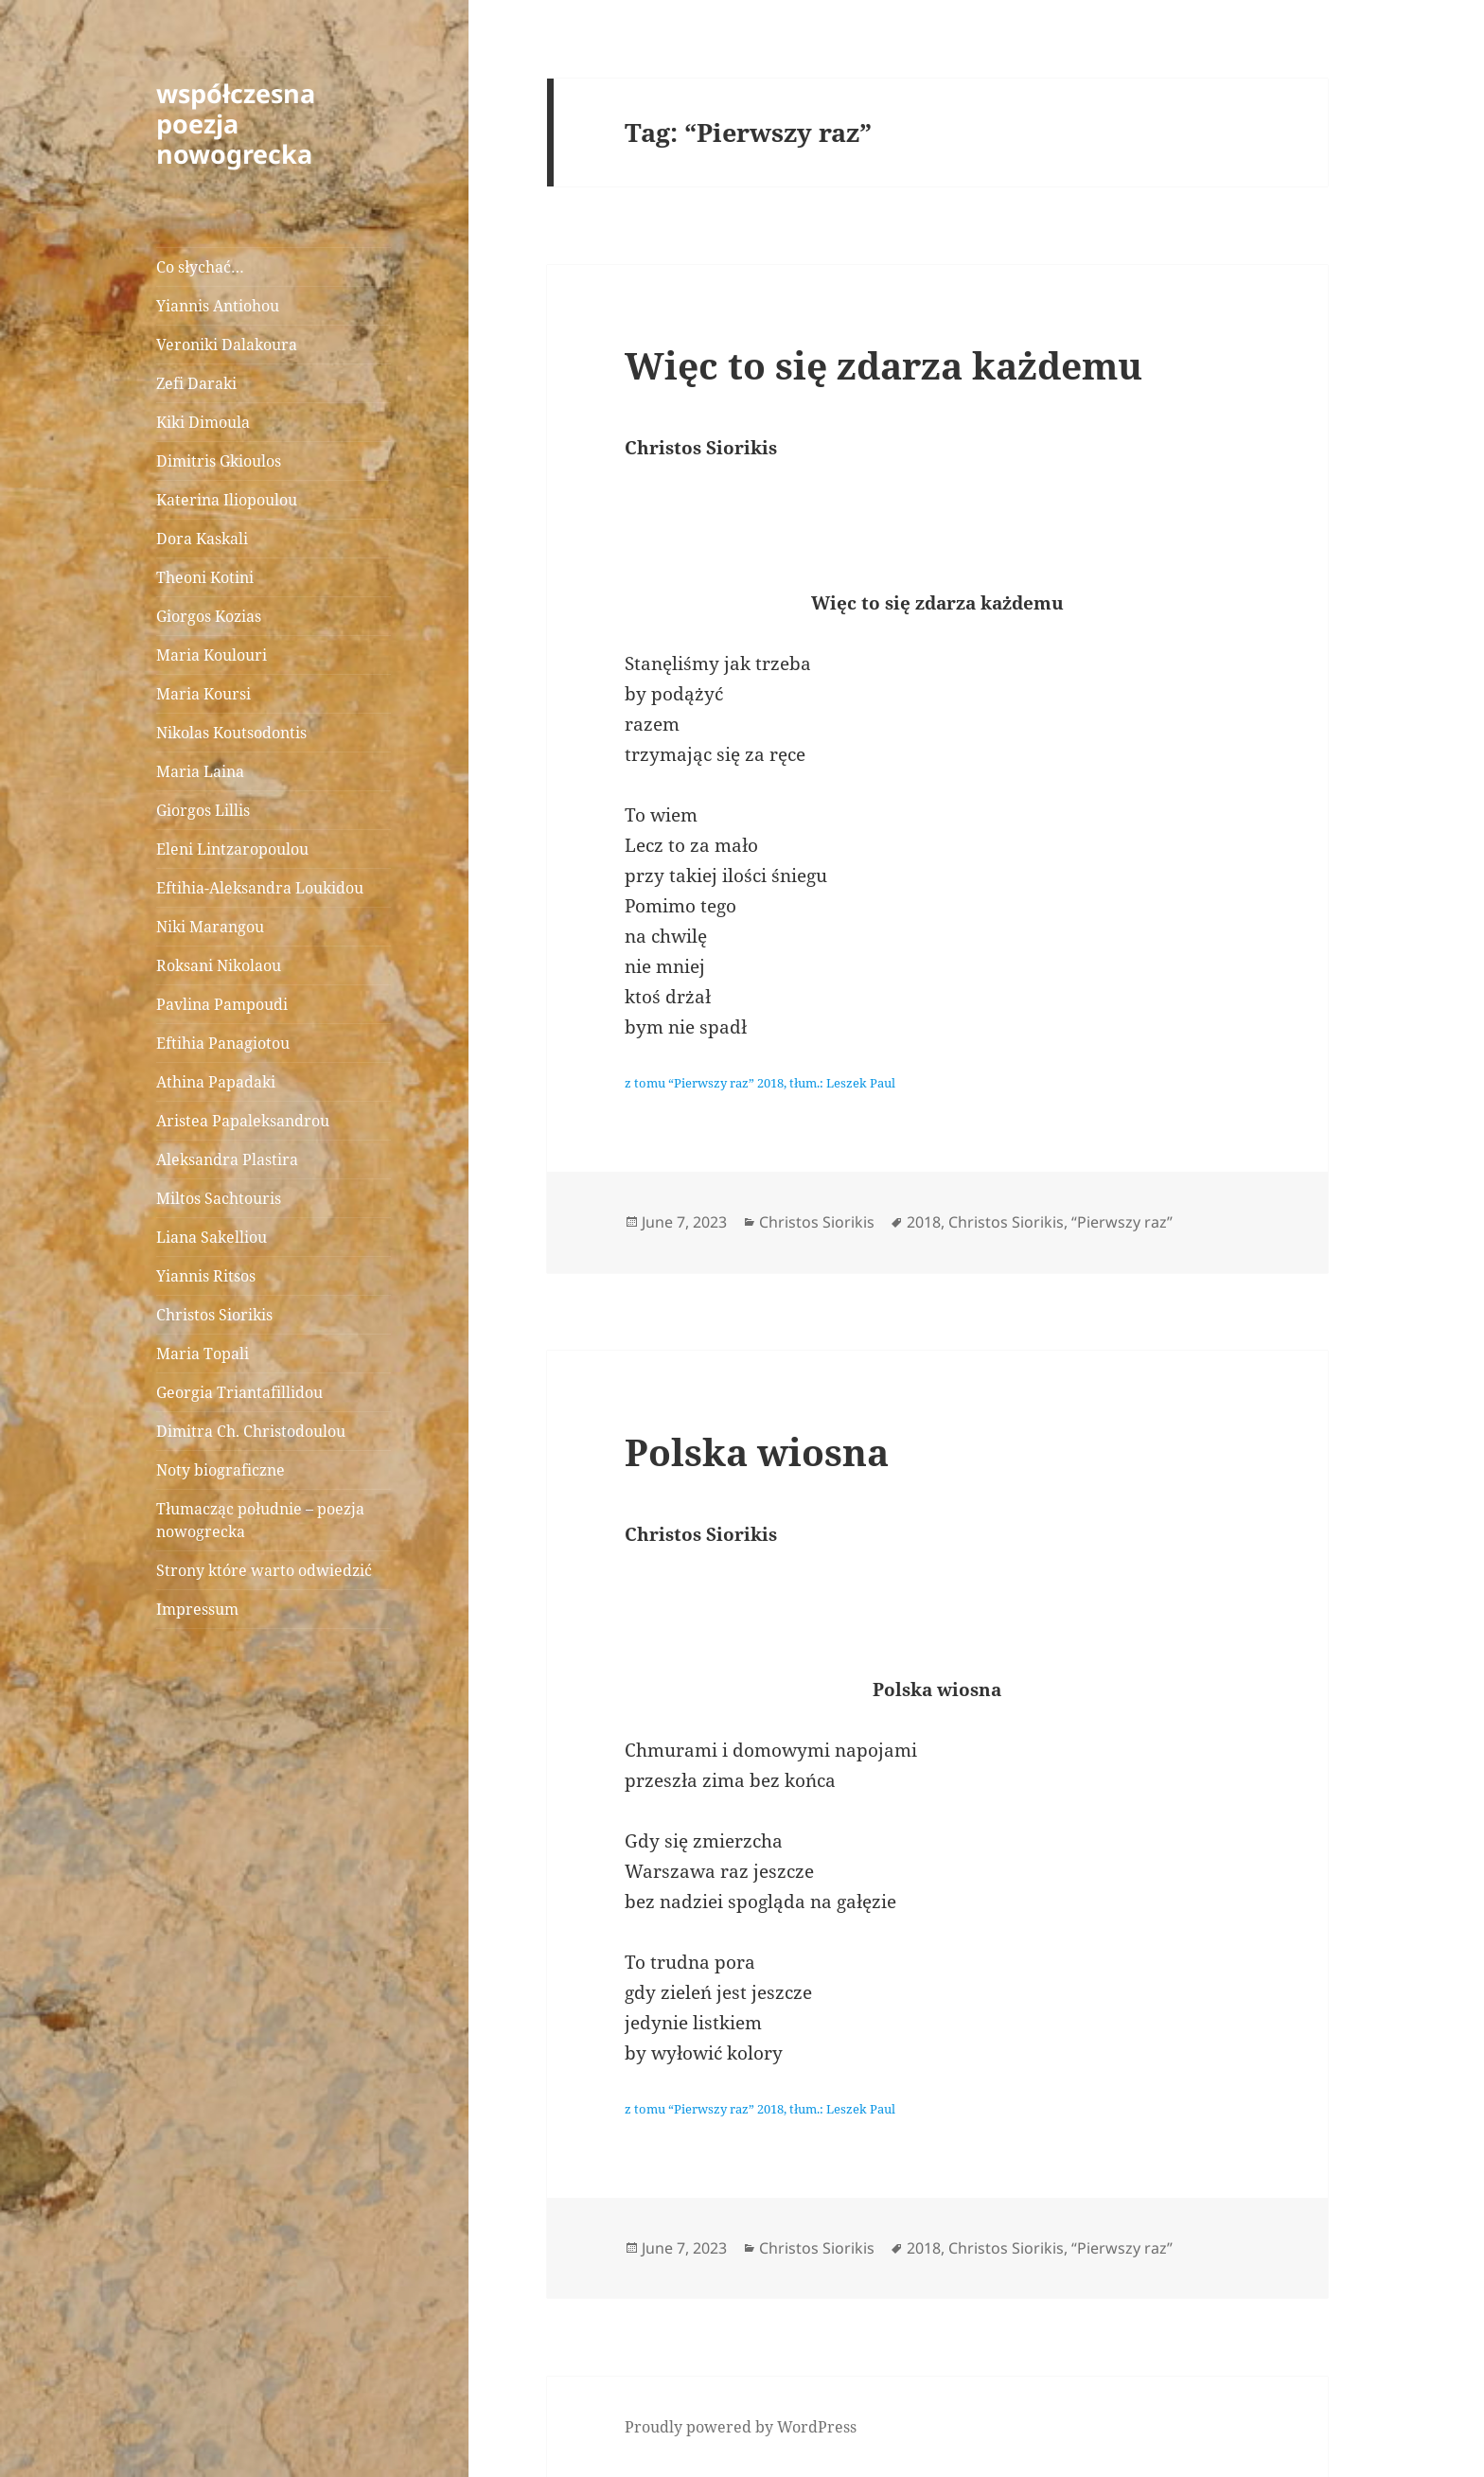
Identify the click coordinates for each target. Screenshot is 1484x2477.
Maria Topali (202, 1353)
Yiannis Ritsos (206, 1275)
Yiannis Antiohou (217, 305)
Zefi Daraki (196, 383)
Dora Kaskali (202, 538)
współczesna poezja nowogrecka (235, 123)
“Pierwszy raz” (1122, 1222)
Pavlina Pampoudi (222, 1004)
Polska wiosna (757, 1451)
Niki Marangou (210, 926)
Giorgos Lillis (203, 810)
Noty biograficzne (220, 1470)
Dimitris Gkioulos (218, 461)
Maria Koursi (203, 693)
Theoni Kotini (205, 577)
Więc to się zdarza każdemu (883, 365)
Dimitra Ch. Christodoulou (250, 1431)
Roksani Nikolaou (218, 965)
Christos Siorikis (214, 1314)
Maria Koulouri (211, 655)
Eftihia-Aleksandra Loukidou (261, 887)
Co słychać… (200, 267)
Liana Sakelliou (211, 1237)
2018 (924, 1222)
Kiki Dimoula (203, 422)
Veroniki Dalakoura (226, 344)
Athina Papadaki (215, 1081)
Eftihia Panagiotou (223, 1043)
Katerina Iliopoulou (226, 499)
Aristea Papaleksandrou (242, 1120)
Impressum (197, 1609)
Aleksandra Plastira (227, 1159)
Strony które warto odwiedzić (264, 1570)
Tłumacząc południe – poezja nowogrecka (260, 1520)
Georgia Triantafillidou (239, 1392)
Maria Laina (200, 771)
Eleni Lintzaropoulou (232, 849)
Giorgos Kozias (208, 616)
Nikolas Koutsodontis (231, 732)
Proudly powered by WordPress (741, 2426)
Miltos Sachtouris (218, 1198)
